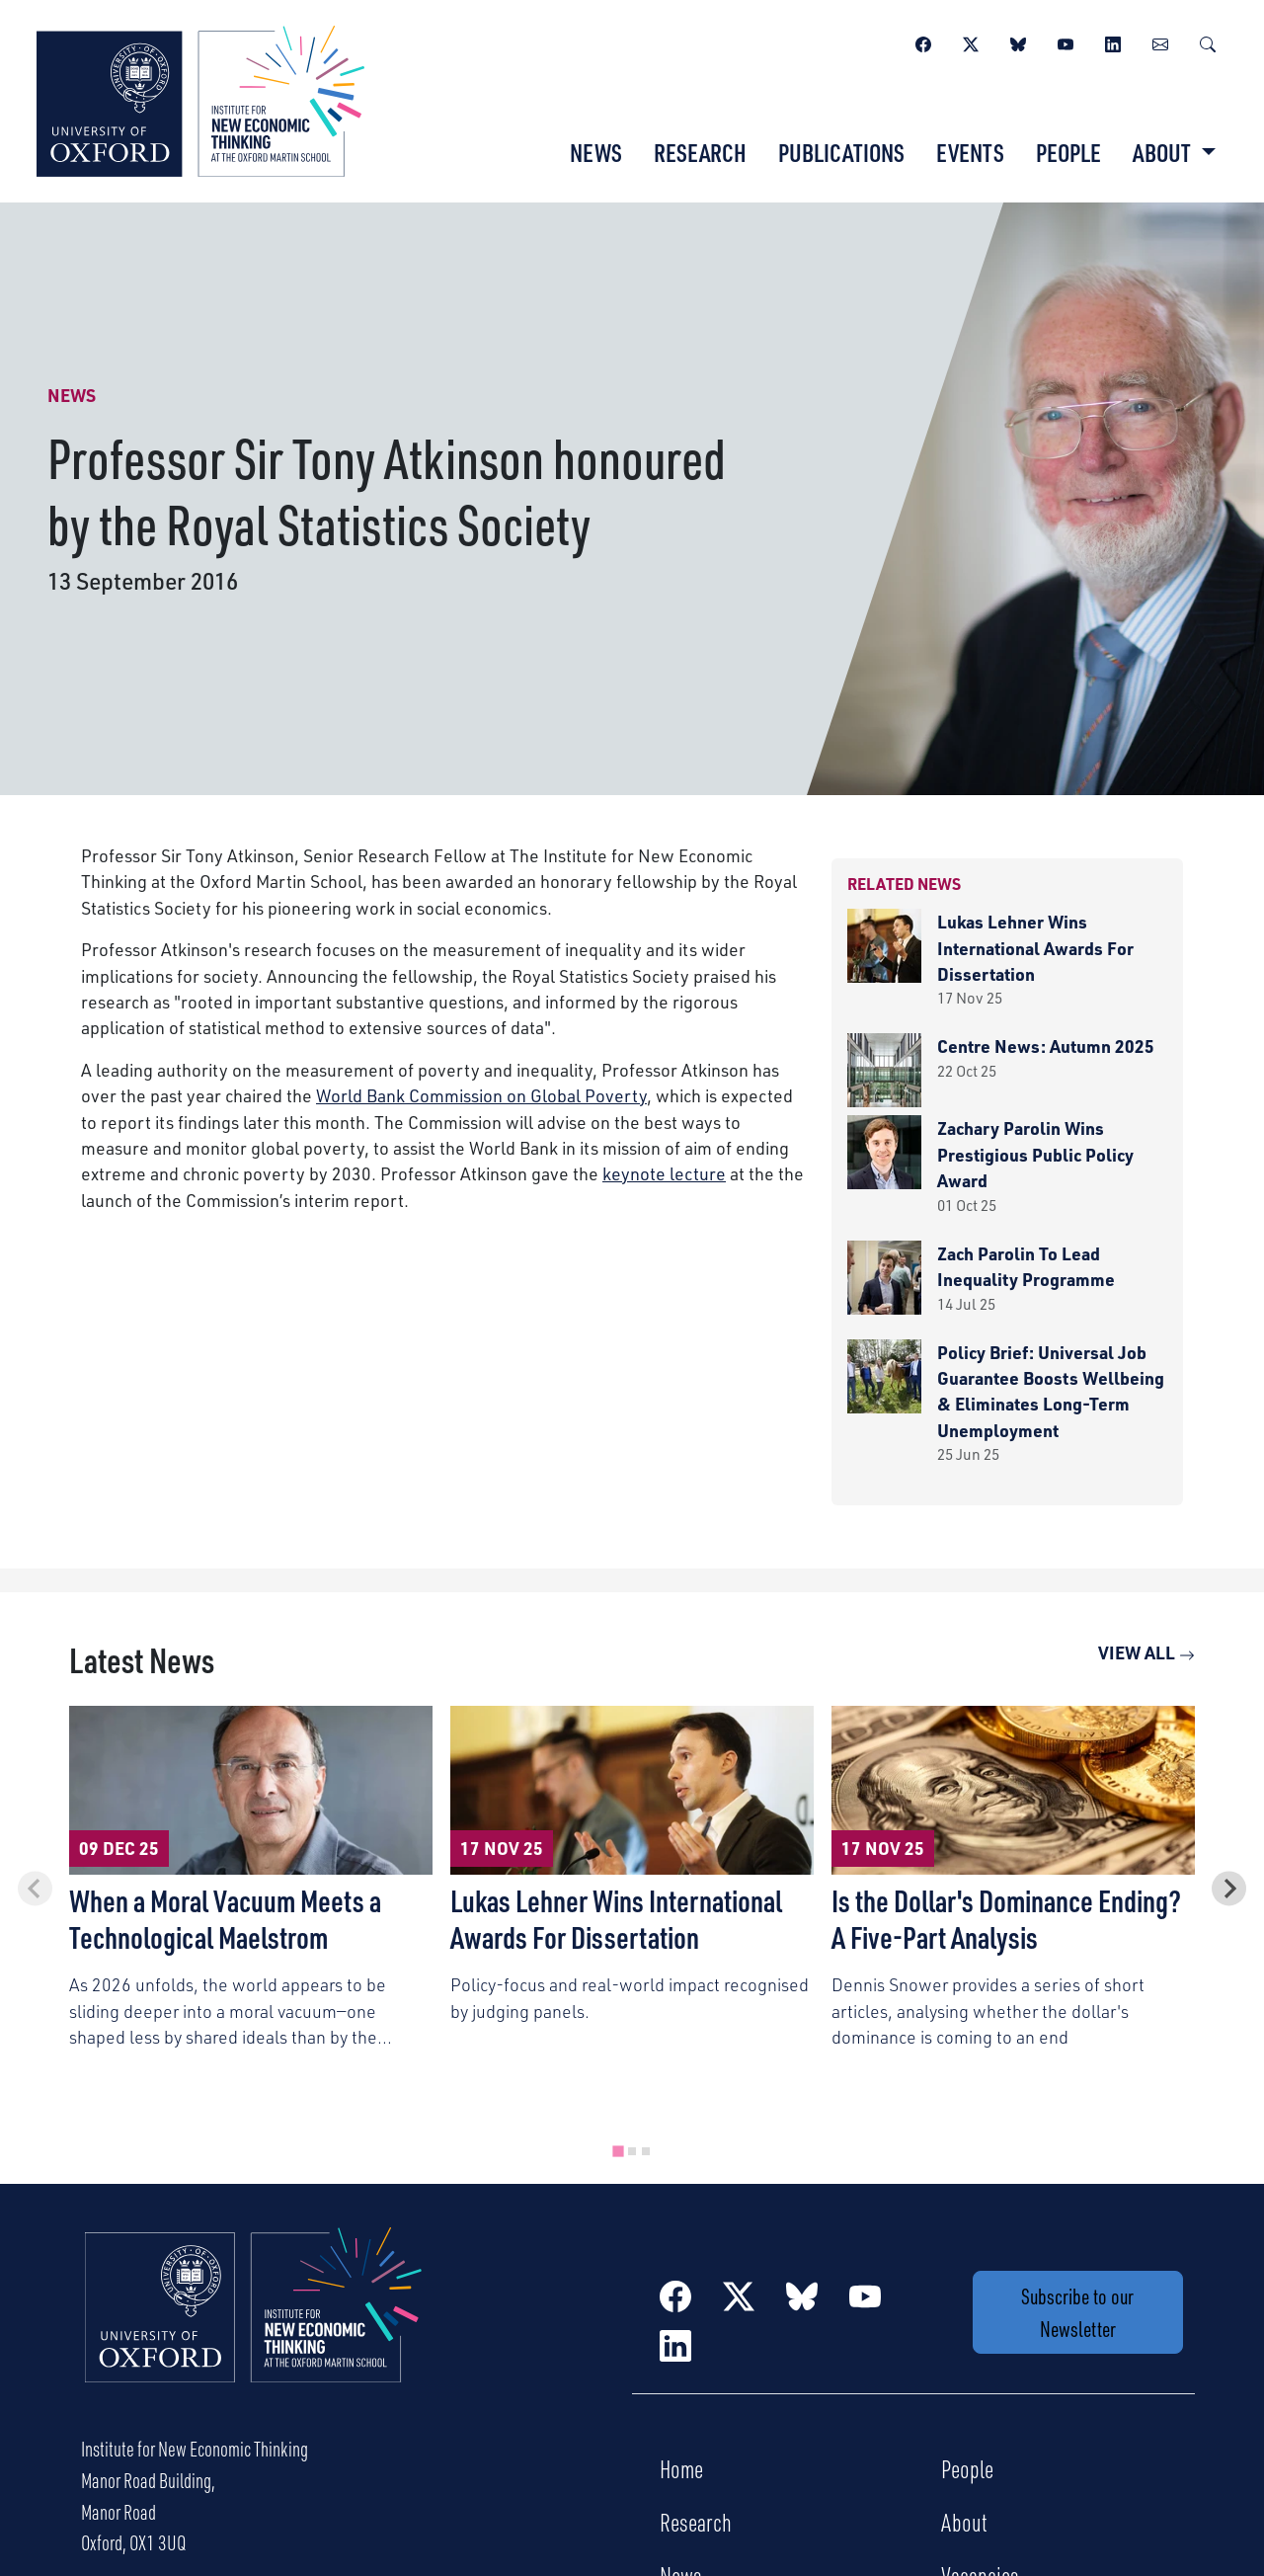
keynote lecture (664, 1173)
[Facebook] (923, 41)
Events (970, 152)
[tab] (617, 2150)
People (1068, 152)
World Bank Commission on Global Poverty (481, 1095)
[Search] (1207, 41)
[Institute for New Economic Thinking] (200, 99)
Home (681, 2468)
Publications (841, 152)
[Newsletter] (1160, 41)
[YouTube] (1065, 41)
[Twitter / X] (970, 41)
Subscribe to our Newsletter (1077, 2312)
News (596, 152)
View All (1146, 1652)
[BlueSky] (1018, 41)
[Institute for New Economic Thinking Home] (254, 2326)
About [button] (1164, 152)
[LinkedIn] (1113, 41)
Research (700, 152)
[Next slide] (1229, 1888)
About (964, 2521)
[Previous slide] (35, 1888)
